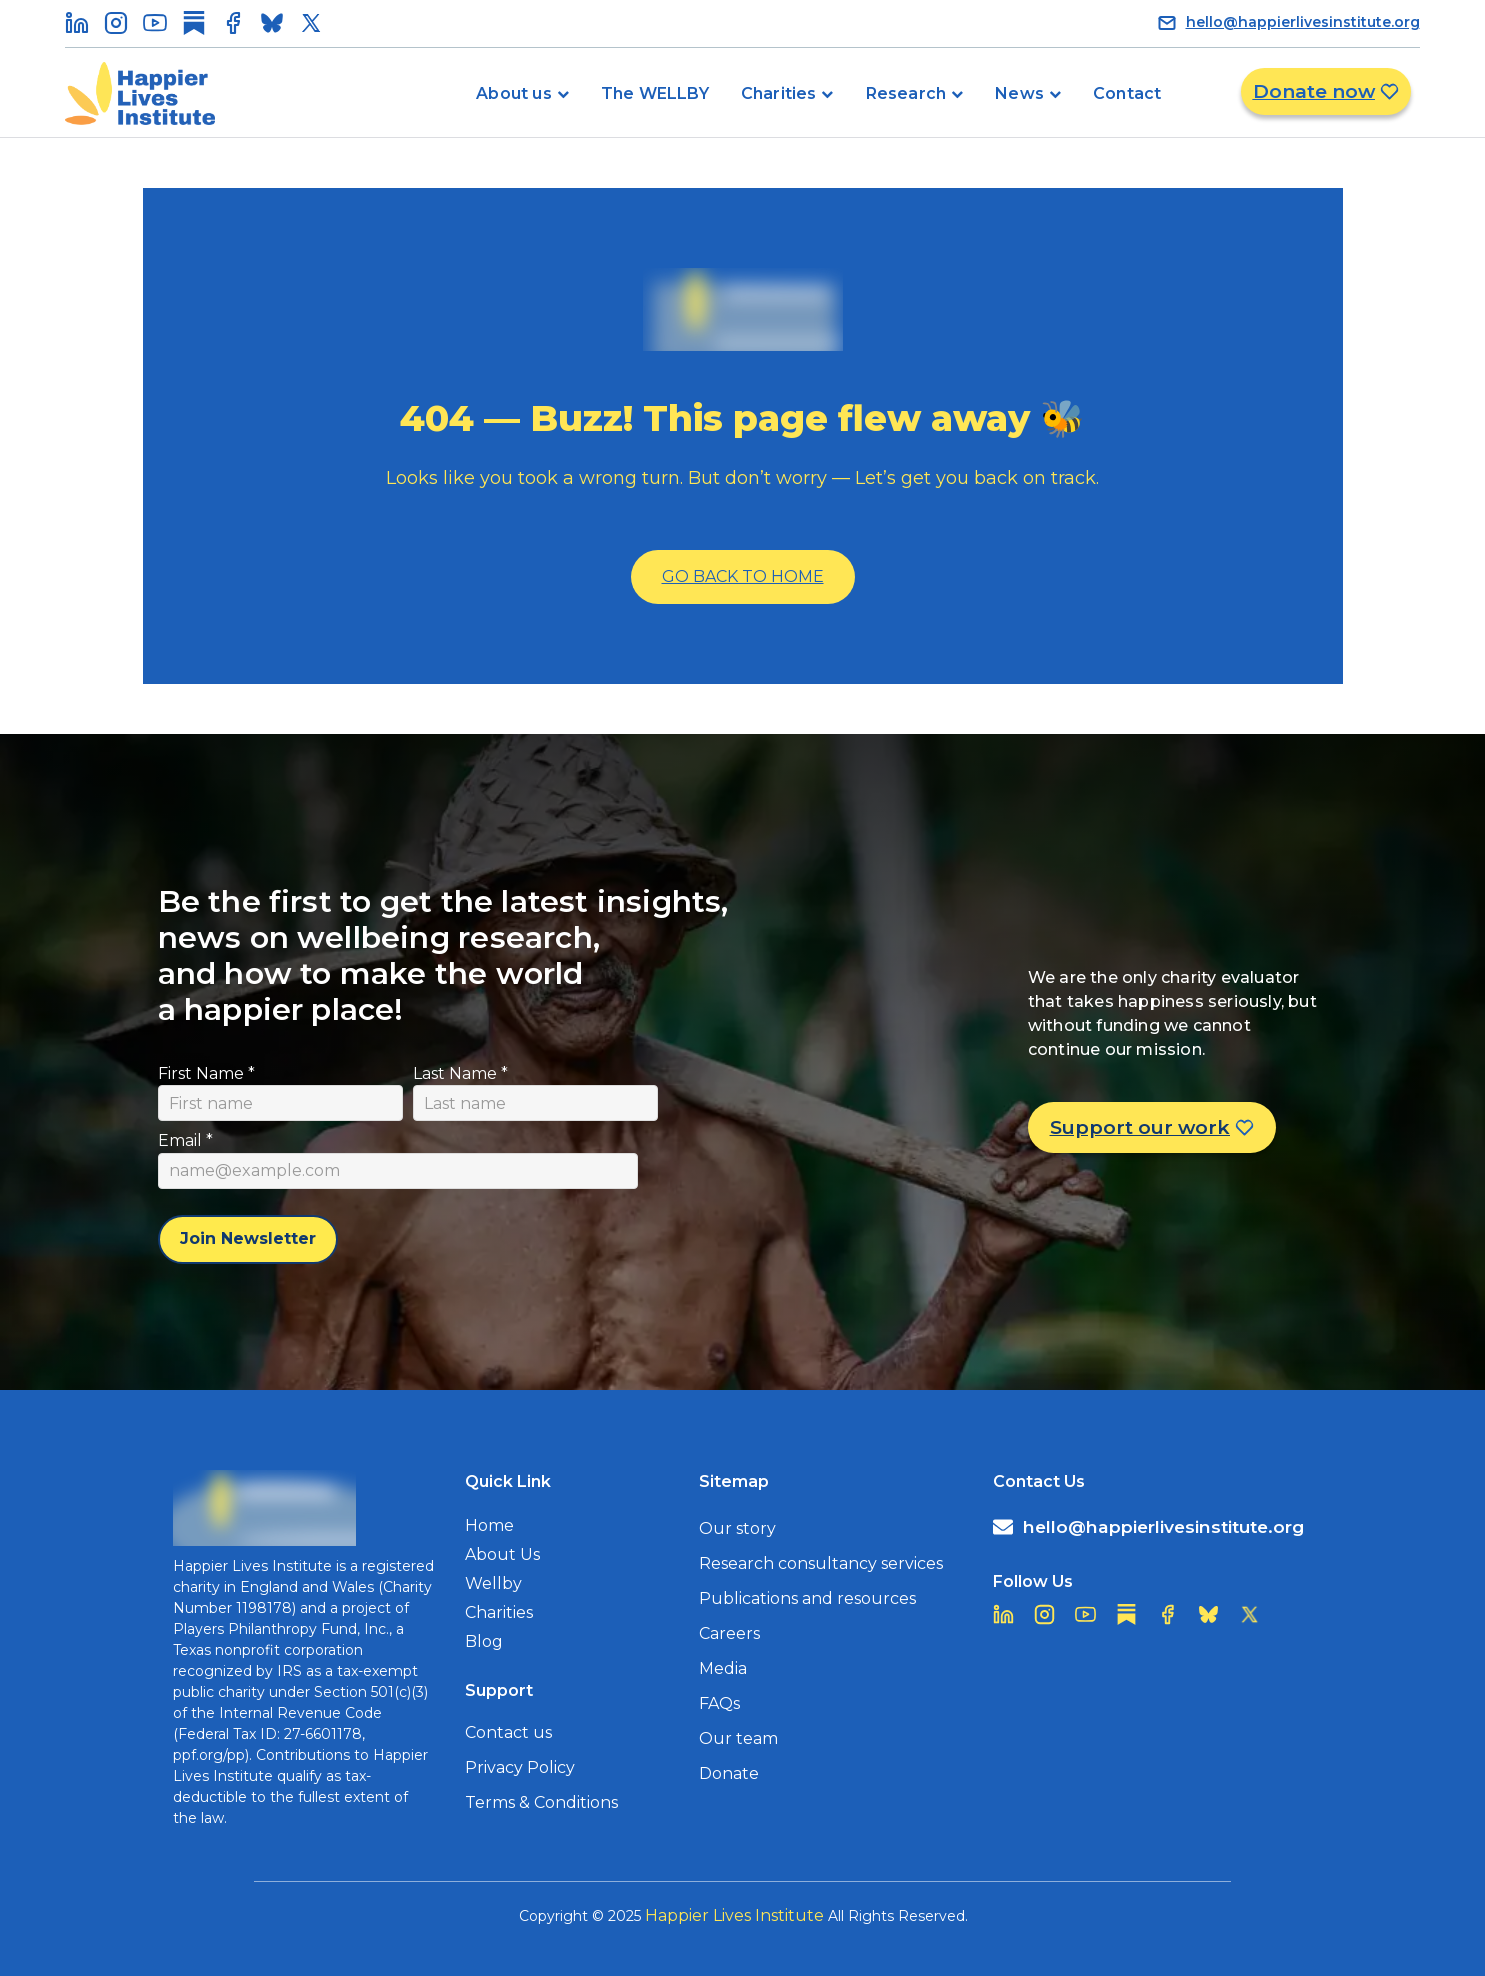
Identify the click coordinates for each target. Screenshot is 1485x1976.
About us (514, 93)
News (1019, 93)
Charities (779, 93)
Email (185, 1140)
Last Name (460, 1073)
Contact (1127, 93)
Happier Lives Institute (734, 1915)
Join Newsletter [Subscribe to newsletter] (248, 1238)
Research (906, 93)
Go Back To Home (743, 576)
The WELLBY (655, 93)
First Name (206, 1073)
